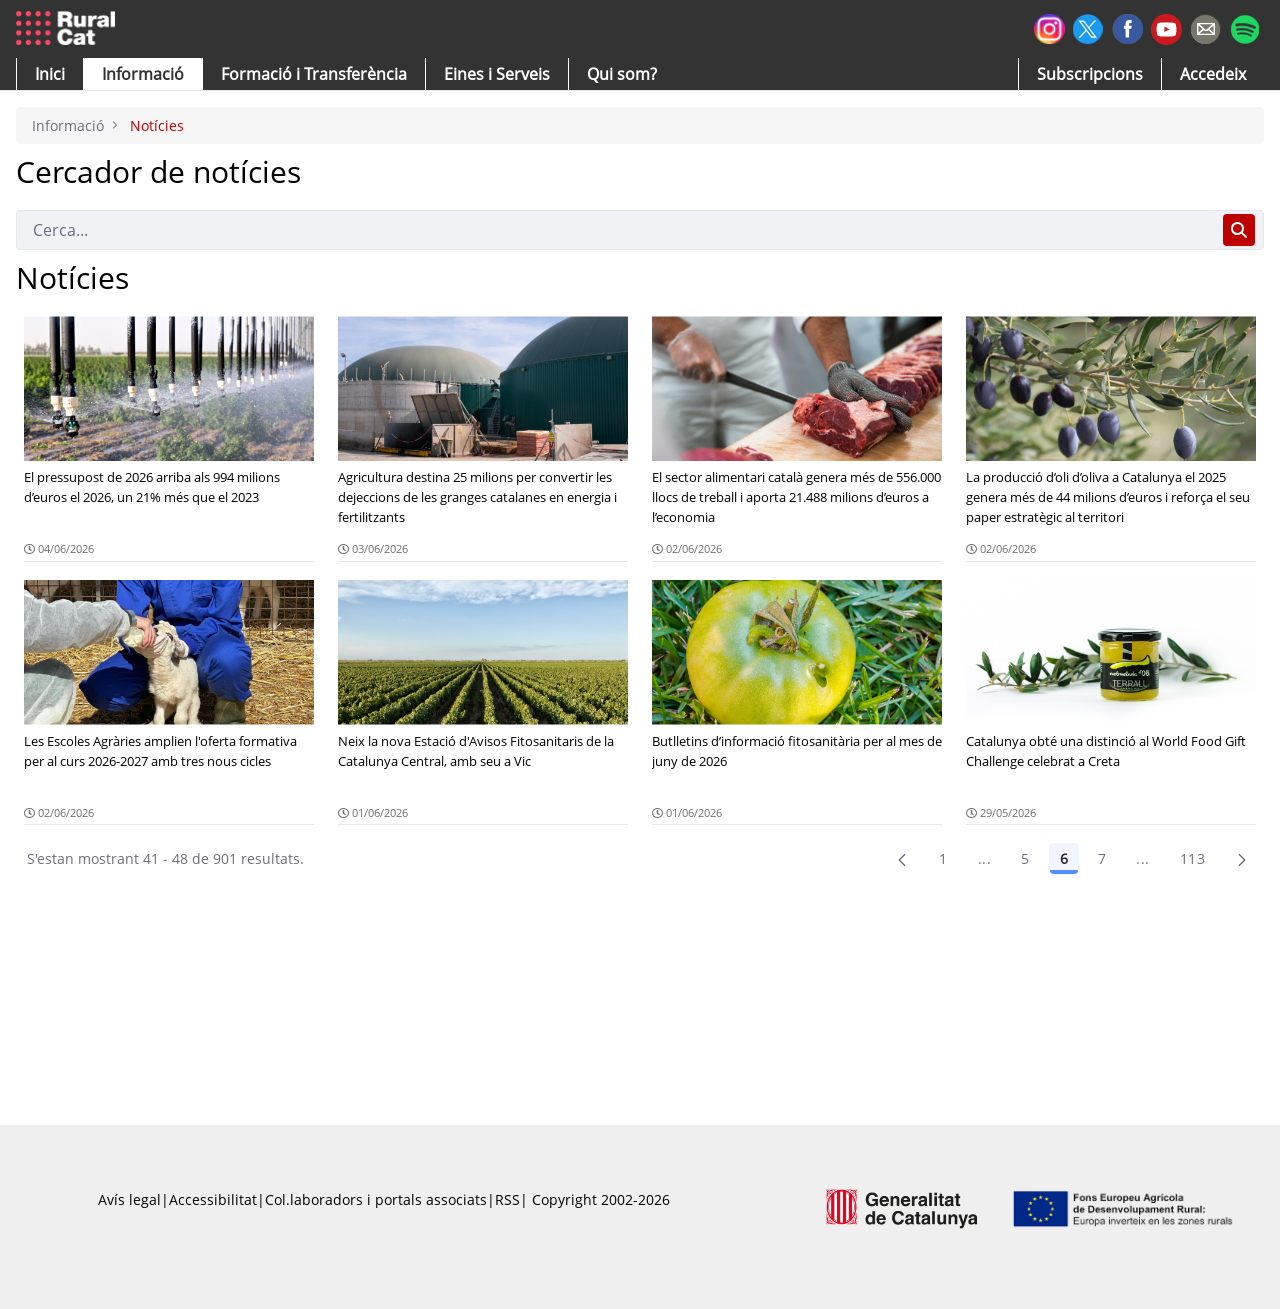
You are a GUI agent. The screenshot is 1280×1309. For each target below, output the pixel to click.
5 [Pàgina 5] (1025, 858)
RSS (507, 1199)
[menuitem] (314, 74)
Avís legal (129, 1199)
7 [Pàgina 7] (1102, 858)
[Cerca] (615, 230)
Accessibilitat (213, 1199)
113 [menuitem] (1192, 858)
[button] (50, 74)
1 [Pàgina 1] (943, 858)
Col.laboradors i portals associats (376, 1199)
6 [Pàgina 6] (1064, 858)
